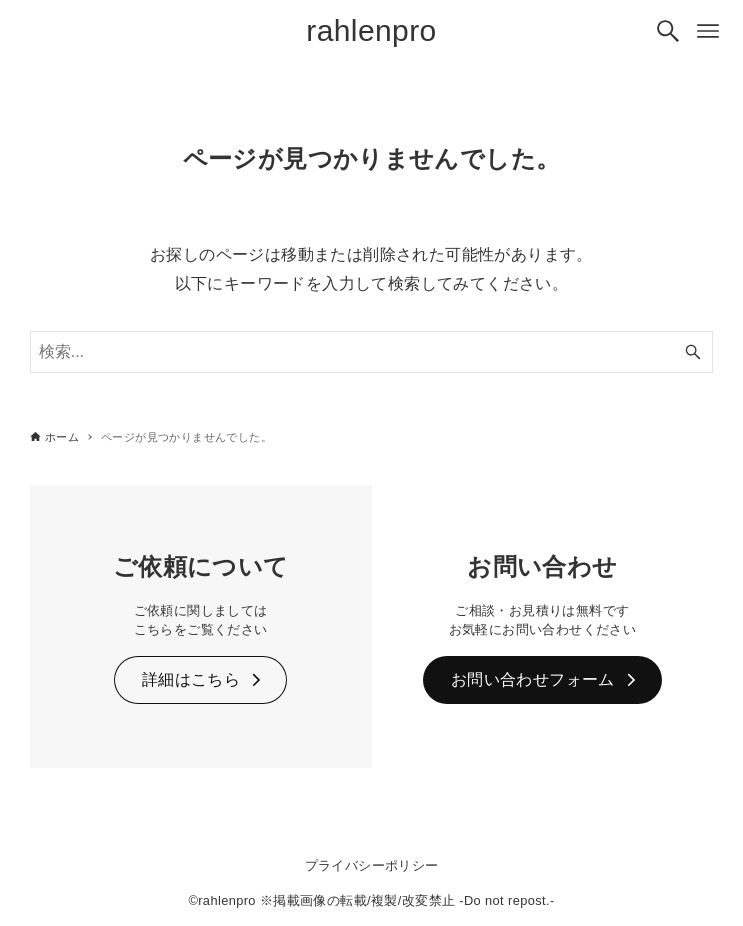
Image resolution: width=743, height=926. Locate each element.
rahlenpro (371, 30)
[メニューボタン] (708, 31)
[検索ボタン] (668, 31)
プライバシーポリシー (372, 865)
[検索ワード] (372, 352)
